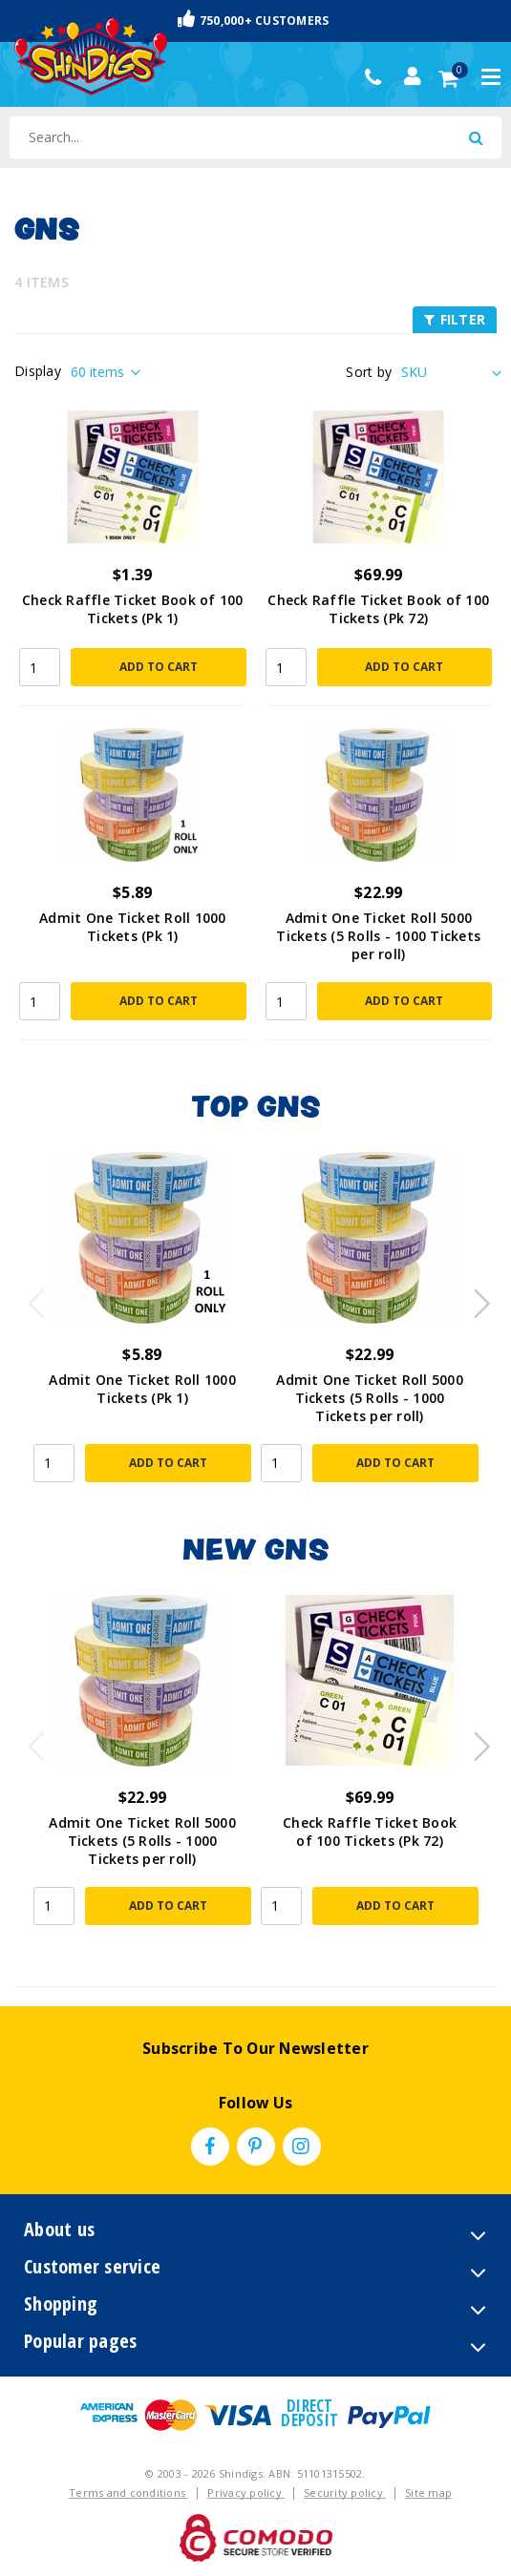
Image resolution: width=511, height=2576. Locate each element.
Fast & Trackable (256, 20)
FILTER (454, 319)
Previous (31, 1298)
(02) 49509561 (378, 77)
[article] (142, 1329)
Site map (428, 2492)
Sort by (369, 372)
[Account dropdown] (412, 76)
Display (37, 371)
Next (472, 1298)
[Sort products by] (448, 372)
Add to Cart (158, 667)
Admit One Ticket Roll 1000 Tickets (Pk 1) (132, 927)
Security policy (345, 2492)
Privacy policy (246, 2492)
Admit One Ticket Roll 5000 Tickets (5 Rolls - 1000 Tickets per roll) (378, 936)
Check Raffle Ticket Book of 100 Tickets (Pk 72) (378, 609)
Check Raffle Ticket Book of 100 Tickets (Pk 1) (133, 609)
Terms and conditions (128, 2492)
